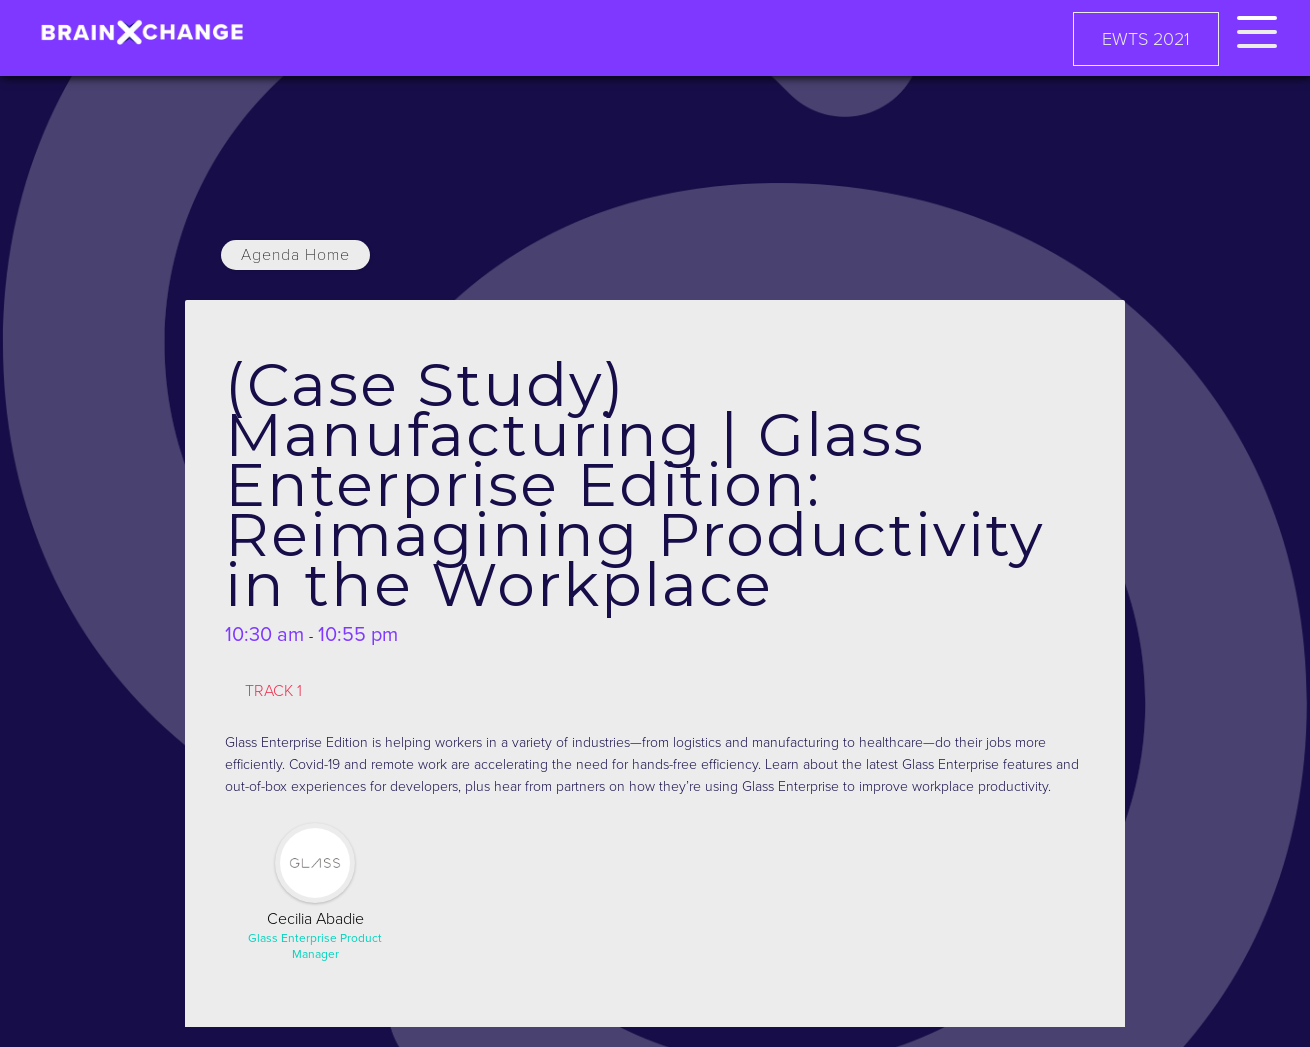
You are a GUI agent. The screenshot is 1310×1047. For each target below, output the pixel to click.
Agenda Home (295, 255)
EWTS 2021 (1146, 39)
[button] (1257, 28)
